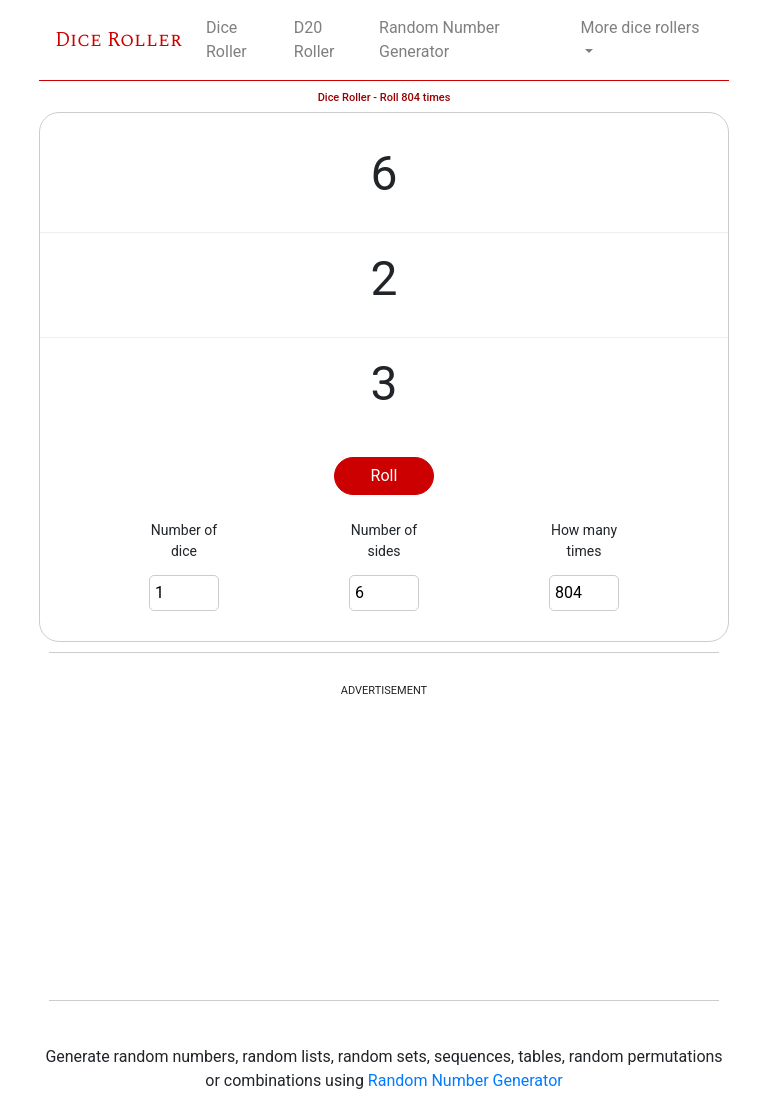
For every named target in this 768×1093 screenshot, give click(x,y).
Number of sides (384, 540)
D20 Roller (314, 39)
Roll (384, 475)
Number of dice (184, 540)
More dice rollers (640, 27)
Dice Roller (118, 40)
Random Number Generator (439, 39)
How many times (584, 540)
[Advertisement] (384, 850)
